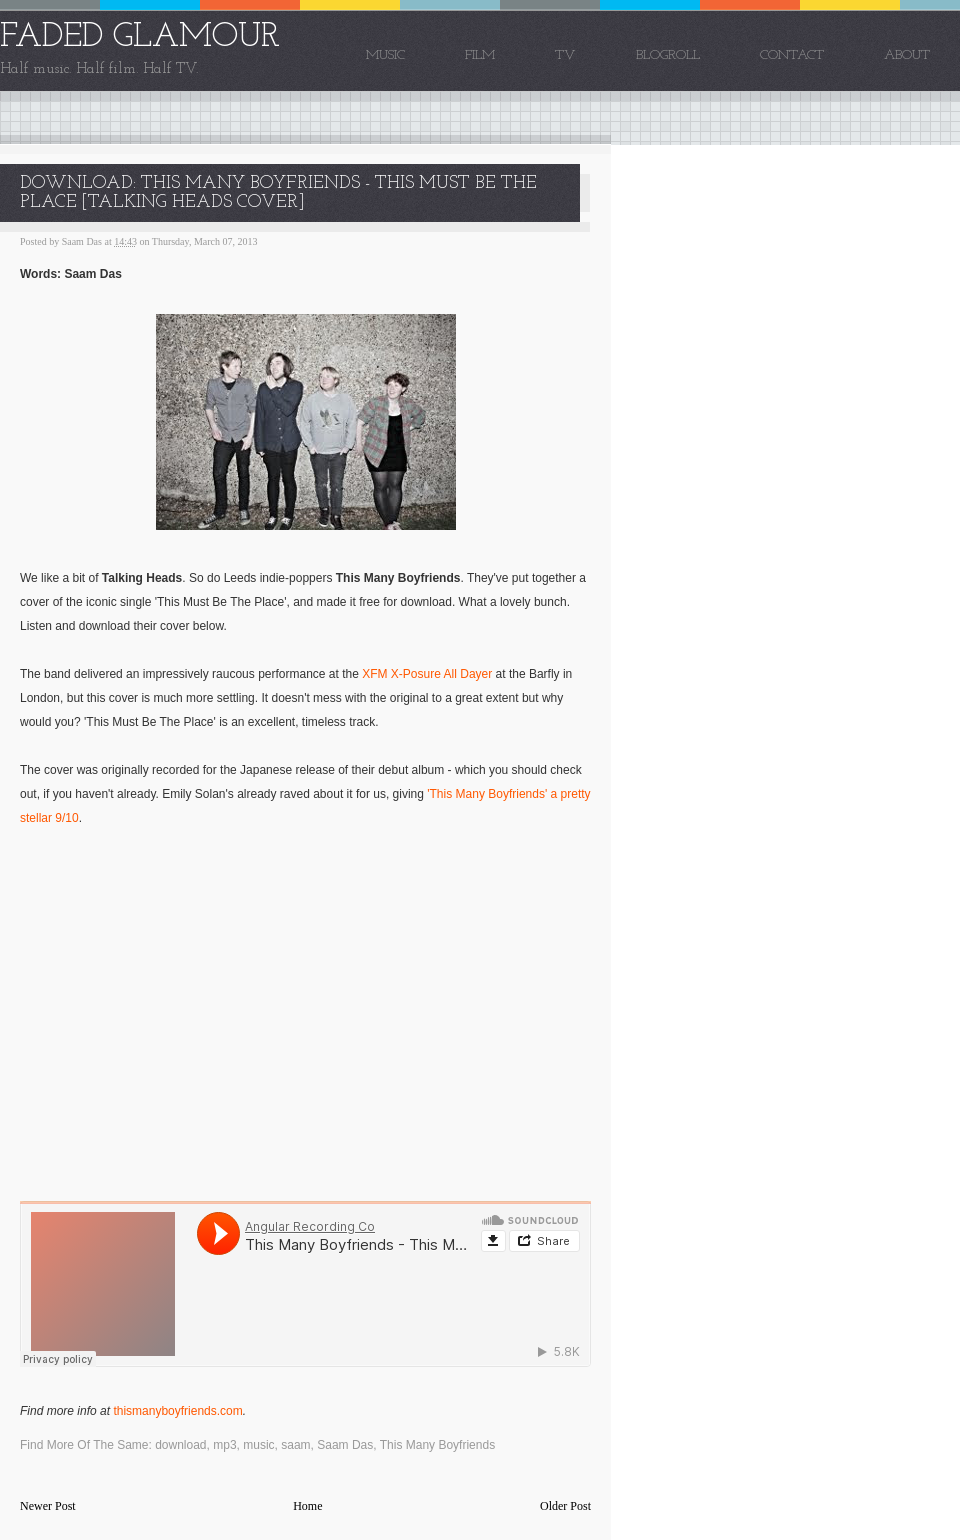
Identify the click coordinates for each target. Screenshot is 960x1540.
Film (480, 55)
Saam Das (345, 1445)
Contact (792, 55)
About (907, 55)
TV (565, 55)
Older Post (565, 1506)
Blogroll (668, 55)
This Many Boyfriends (437, 1445)
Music (385, 55)
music (258, 1445)
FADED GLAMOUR (140, 37)
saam (295, 1445)
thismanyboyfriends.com (177, 1411)
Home (307, 1506)
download (180, 1445)
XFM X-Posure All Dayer (427, 674)
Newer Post (48, 1506)
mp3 (224, 1445)
